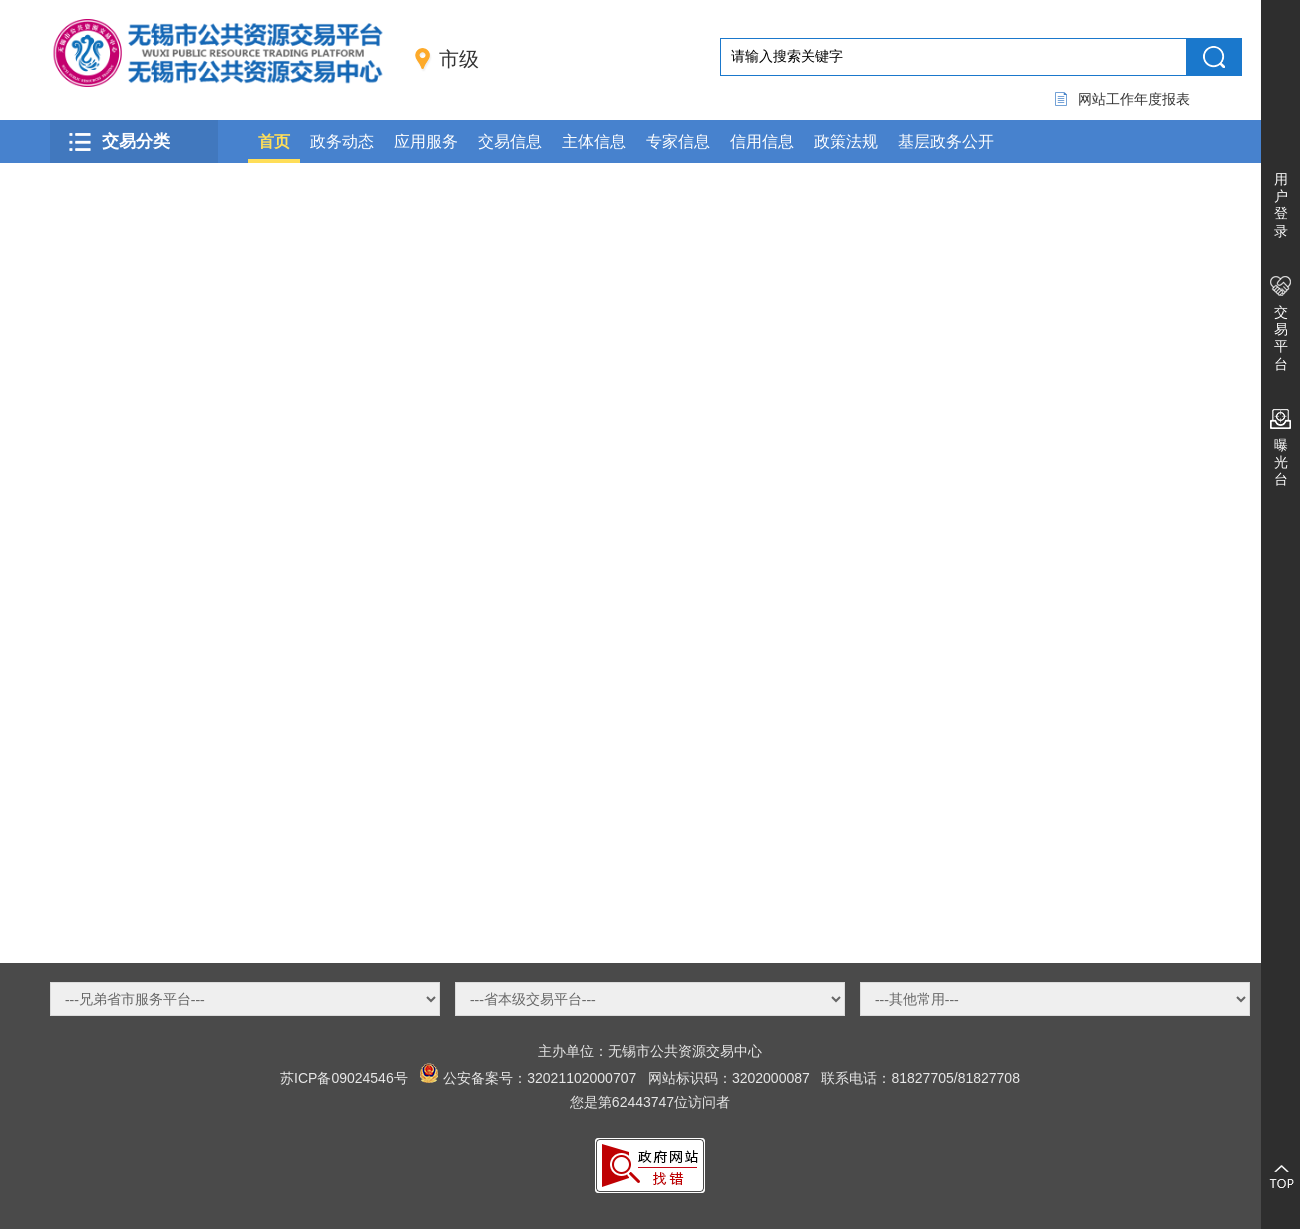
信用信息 (762, 141)
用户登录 (1281, 205)
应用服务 (426, 141)
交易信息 (510, 141)
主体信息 (594, 141)
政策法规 (846, 141)
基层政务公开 (946, 141)
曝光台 (1281, 462)
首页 (274, 141)
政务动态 (342, 141)
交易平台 (1281, 338)
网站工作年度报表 (1134, 99)
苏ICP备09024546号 (344, 1078)
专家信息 (678, 141)
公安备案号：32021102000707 (539, 1078)
